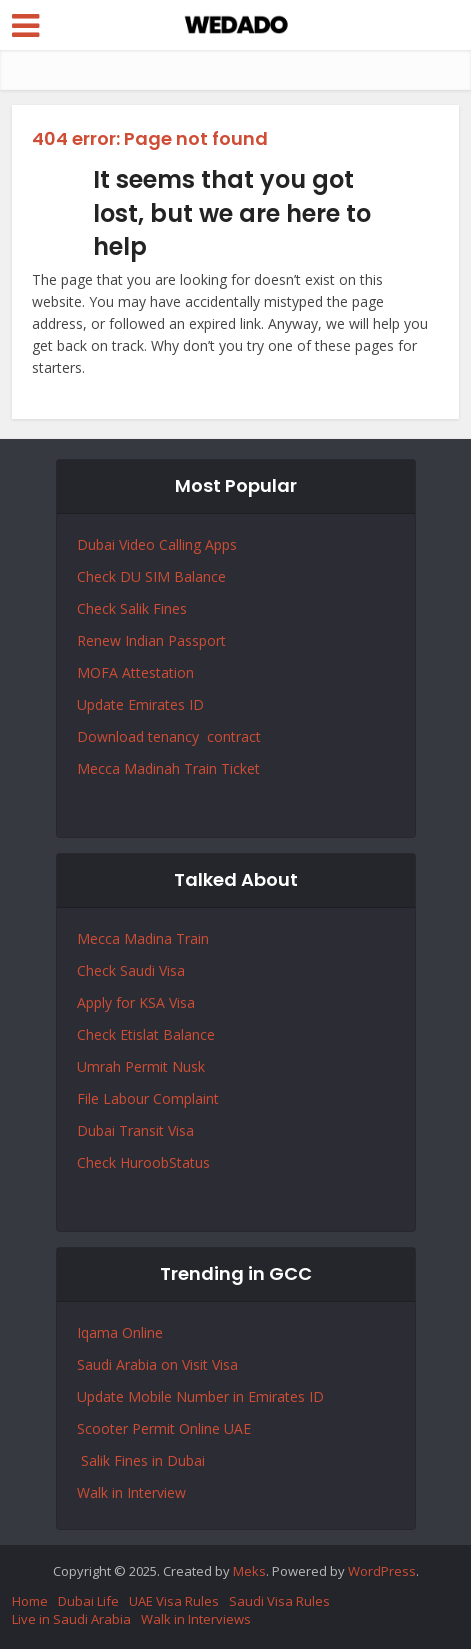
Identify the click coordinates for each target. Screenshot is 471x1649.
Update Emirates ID (140, 704)
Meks (249, 1571)
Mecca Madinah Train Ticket (168, 768)
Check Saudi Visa (131, 970)
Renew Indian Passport (151, 640)
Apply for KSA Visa (136, 1002)
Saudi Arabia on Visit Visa (157, 1364)
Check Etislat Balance (146, 1034)
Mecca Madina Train (143, 938)
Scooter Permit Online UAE (164, 1428)
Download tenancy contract (171, 736)
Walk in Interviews (196, 1619)
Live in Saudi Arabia (71, 1619)
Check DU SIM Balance (151, 576)
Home (30, 1601)
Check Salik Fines (132, 608)
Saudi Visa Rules (279, 1601)
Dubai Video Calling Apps (157, 544)
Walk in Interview (131, 1492)
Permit (148, 1066)
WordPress (382, 1571)
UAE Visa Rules (174, 1601)
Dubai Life (88, 1601)
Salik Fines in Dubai (141, 1460)
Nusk (188, 1066)
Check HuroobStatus (143, 1162)
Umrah (101, 1066)
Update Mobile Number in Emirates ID (200, 1396)
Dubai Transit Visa (135, 1130)
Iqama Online (120, 1332)
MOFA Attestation (135, 672)
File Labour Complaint (148, 1098)
